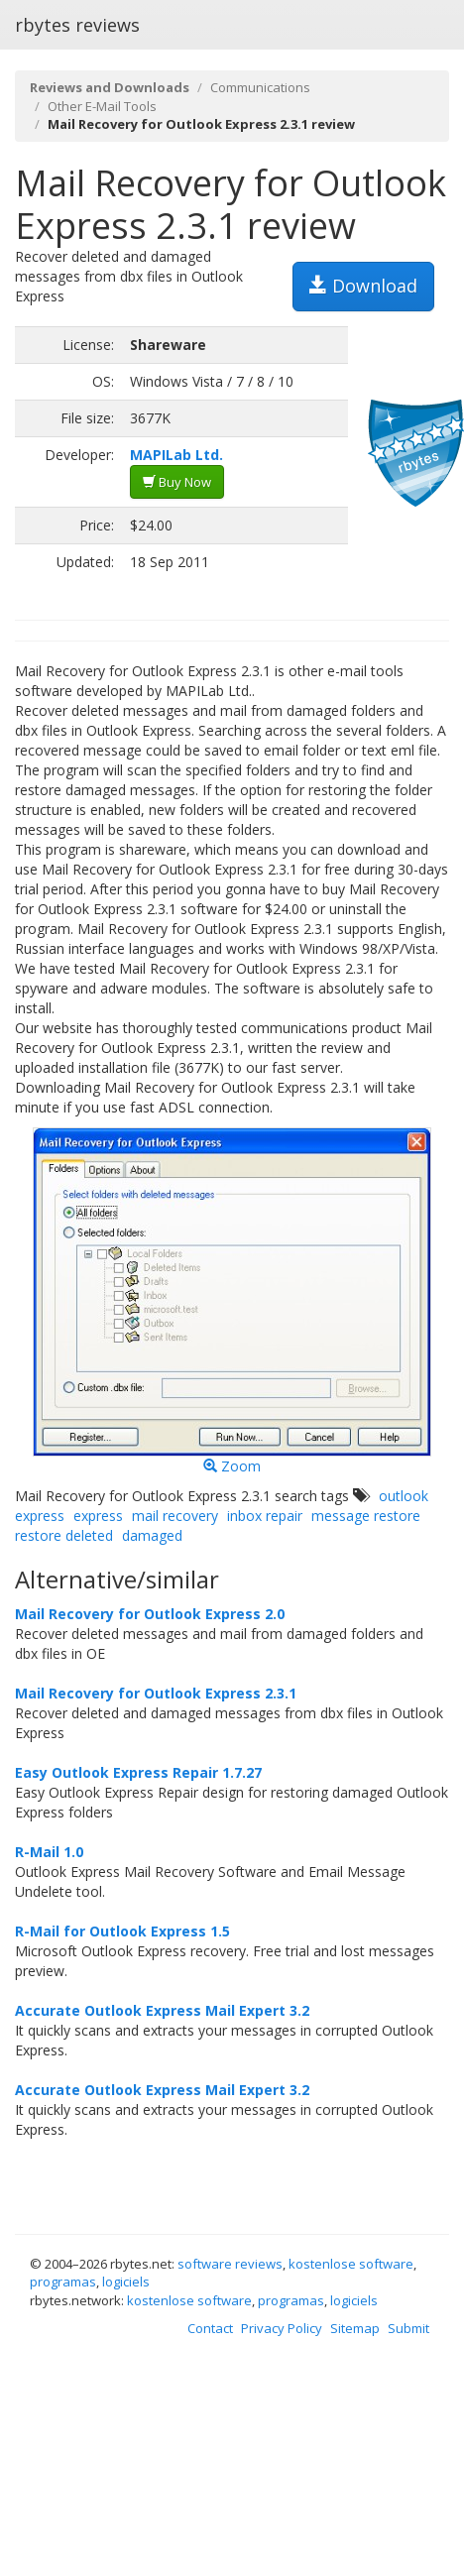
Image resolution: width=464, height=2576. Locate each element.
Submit (408, 2328)
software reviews (230, 2264)
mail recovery (175, 1515)
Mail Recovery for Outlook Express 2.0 (150, 1613)
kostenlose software (351, 2264)
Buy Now (177, 482)
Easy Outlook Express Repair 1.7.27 (138, 1772)
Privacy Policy (281, 2328)
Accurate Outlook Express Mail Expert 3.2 (162, 2010)
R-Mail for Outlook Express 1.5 (122, 1931)
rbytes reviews (77, 25)
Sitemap (355, 2328)
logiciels (126, 2281)
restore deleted (64, 1535)
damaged (152, 1535)
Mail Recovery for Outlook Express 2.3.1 (155, 1693)
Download (363, 285)
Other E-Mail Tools (102, 106)
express (98, 1515)
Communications (260, 87)
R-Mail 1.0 (49, 1851)
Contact (210, 2328)
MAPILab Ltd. (176, 454)
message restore (365, 1515)
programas (63, 2281)
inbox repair (264, 1515)
